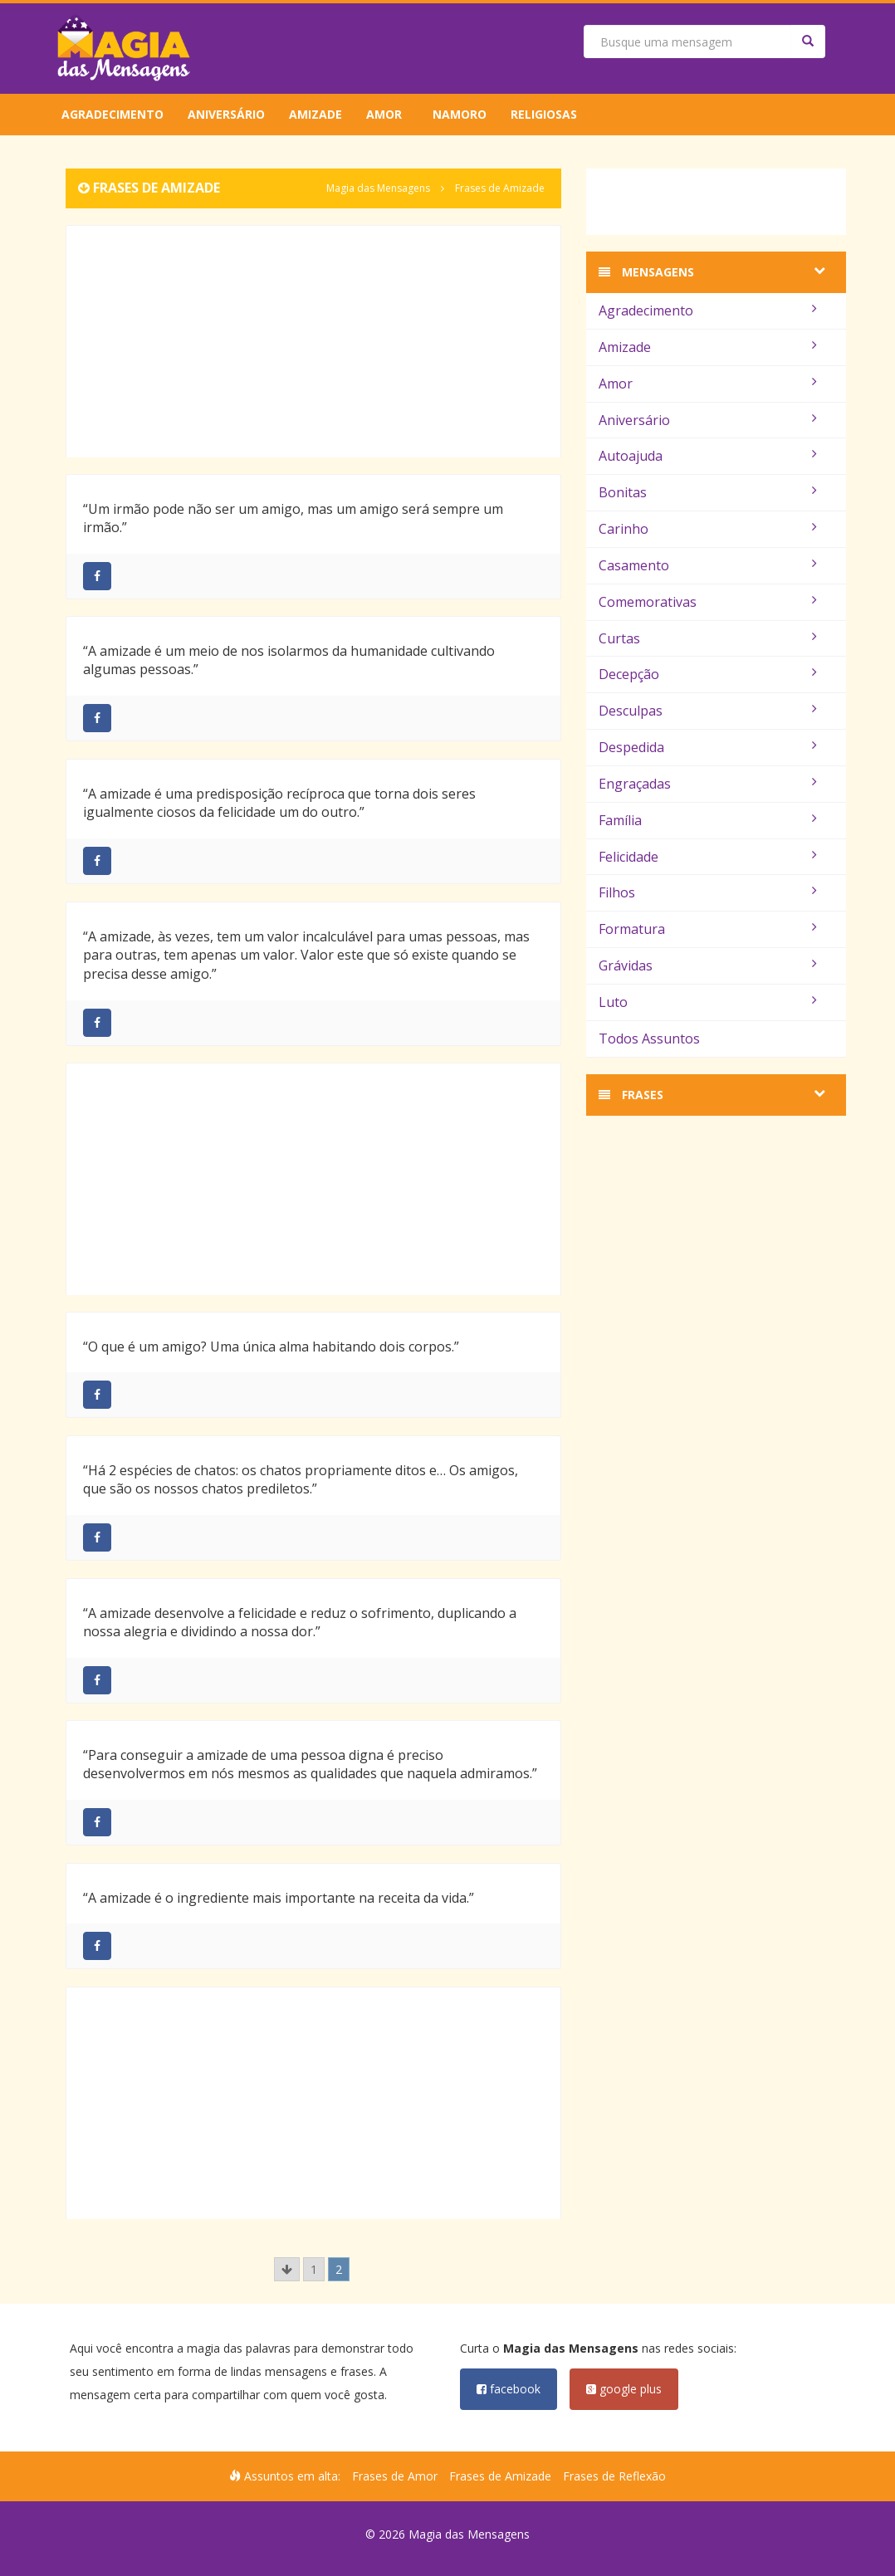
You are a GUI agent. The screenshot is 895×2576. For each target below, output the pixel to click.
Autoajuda (708, 456)
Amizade (315, 114)
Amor (384, 114)
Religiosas (544, 114)
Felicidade (708, 857)
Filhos (708, 892)
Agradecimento (112, 114)
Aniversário (226, 114)
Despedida (708, 747)
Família (708, 820)
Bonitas (708, 492)
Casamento (708, 565)
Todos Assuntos (649, 1038)
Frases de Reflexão (614, 2476)
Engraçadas (708, 784)
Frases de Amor (395, 2476)
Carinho (708, 529)
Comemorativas (708, 602)
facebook (508, 2389)
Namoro (460, 114)
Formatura (708, 929)
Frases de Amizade (500, 2476)
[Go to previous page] (287, 2269)
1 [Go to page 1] (314, 2269)
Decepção (708, 674)
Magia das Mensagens (378, 188)
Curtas (708, 638)
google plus (624, 2389)
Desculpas (708, 710)
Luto (708, 1002)
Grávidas (708, 965)
